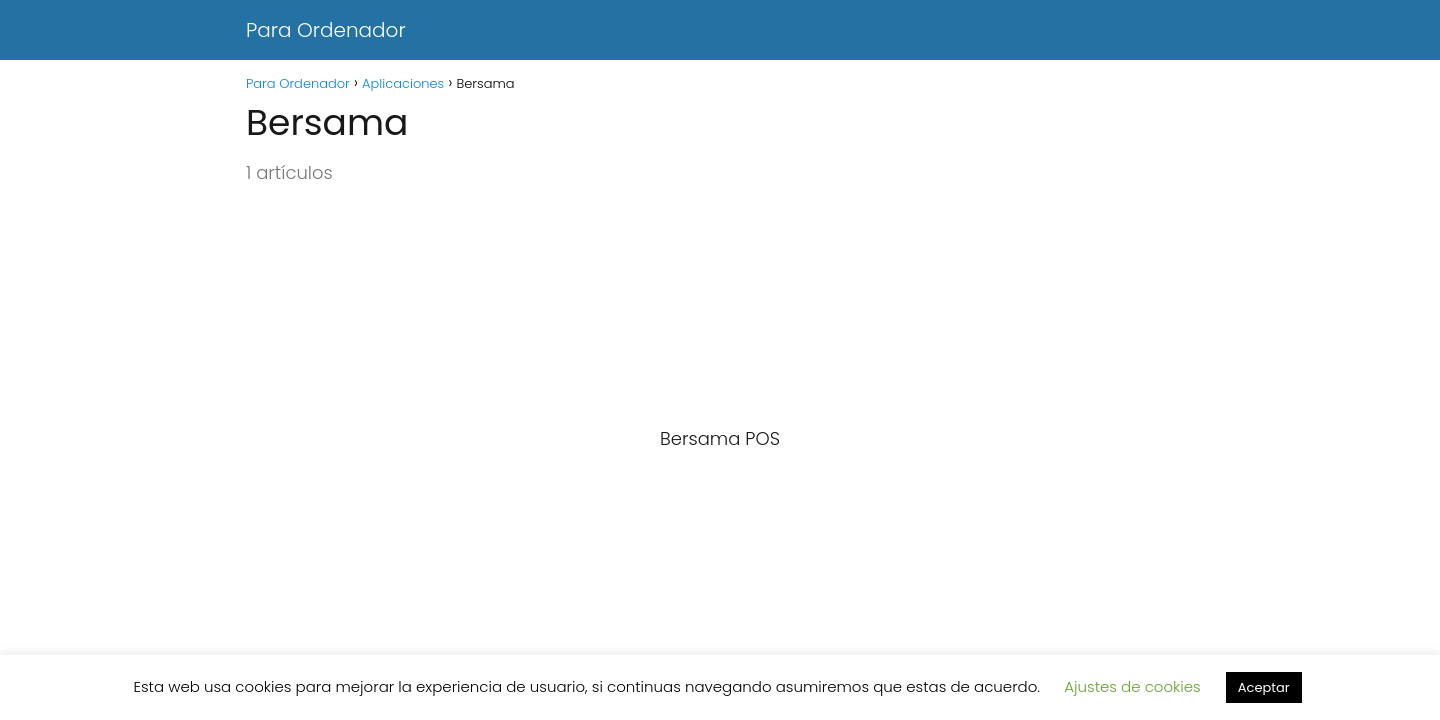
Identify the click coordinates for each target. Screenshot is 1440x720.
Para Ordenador (326, 30)
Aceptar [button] (1264, 687)
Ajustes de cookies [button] (1132, 686)
